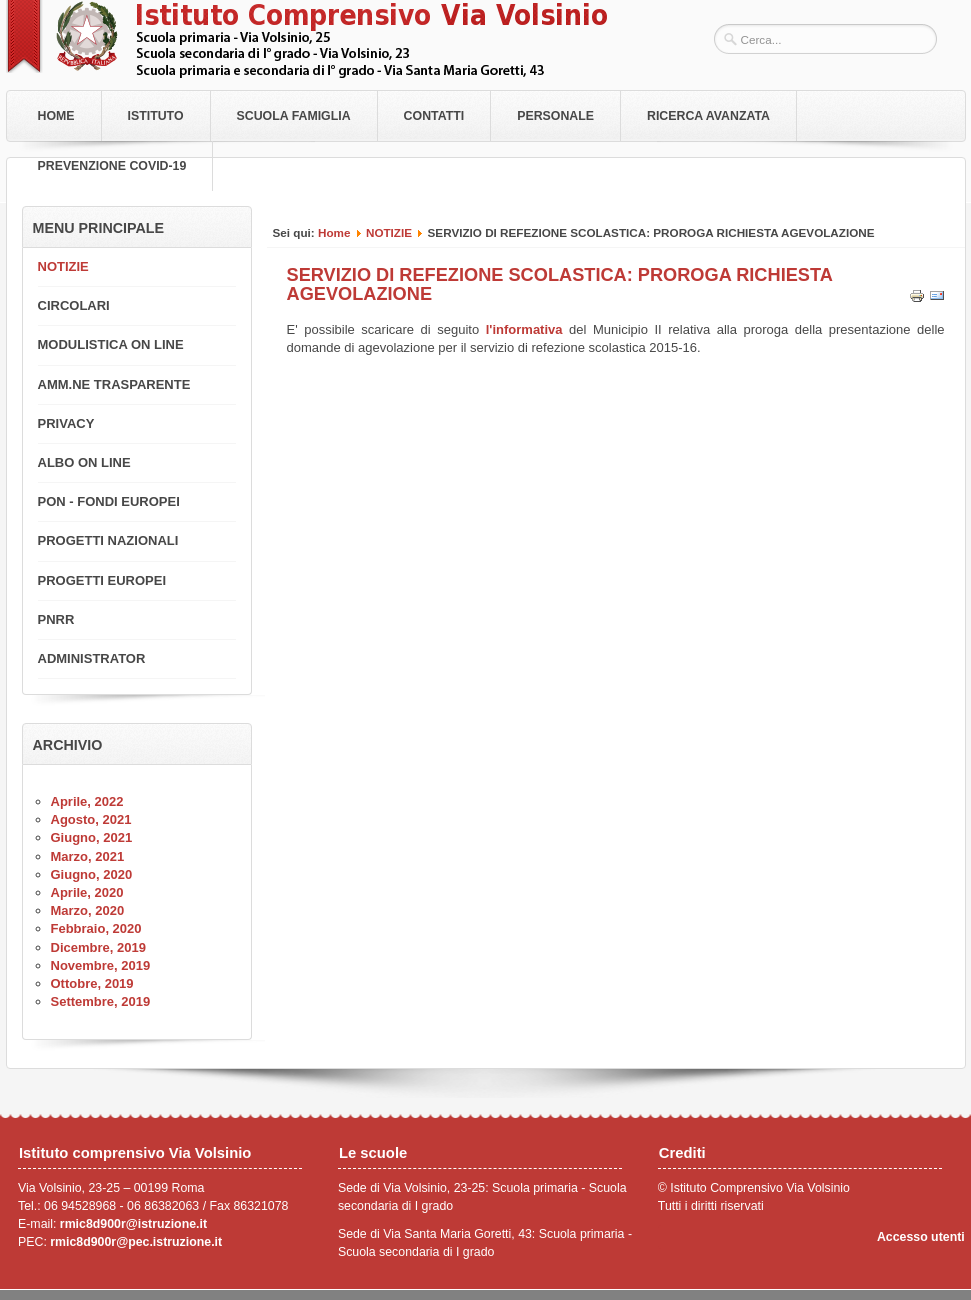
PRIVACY (66, 423)
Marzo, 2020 (88, 910)
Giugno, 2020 (92, 874)
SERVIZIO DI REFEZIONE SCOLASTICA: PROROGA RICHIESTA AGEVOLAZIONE (560, 284)
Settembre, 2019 (101, 1001)
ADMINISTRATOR (92, 658)
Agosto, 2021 (91, 819)
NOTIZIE (389, 232)
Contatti (434, 116)
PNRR (56, 619)
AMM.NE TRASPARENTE (114, 384)
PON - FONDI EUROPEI (109, 501)
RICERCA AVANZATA (708, 116)
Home (56, 116)
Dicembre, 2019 (98, 947)
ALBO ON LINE (84, 462)
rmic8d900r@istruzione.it (133, 1224)
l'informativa (524, 329)
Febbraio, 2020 (96, 928)
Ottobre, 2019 (92, 983)
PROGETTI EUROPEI (102, 580)
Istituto (156, 116)
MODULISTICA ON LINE (111, 344)
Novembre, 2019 (101, 965)
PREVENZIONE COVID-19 (112, 166)
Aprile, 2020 (87, 892)
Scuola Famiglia (294, 116)
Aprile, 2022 (87, 801)
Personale (555, 116)
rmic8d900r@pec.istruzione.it (136, 1242)
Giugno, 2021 (92, 837)
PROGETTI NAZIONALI (108, 540)
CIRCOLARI (74, 305)
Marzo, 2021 (88, 856)
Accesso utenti (921, 1237)
